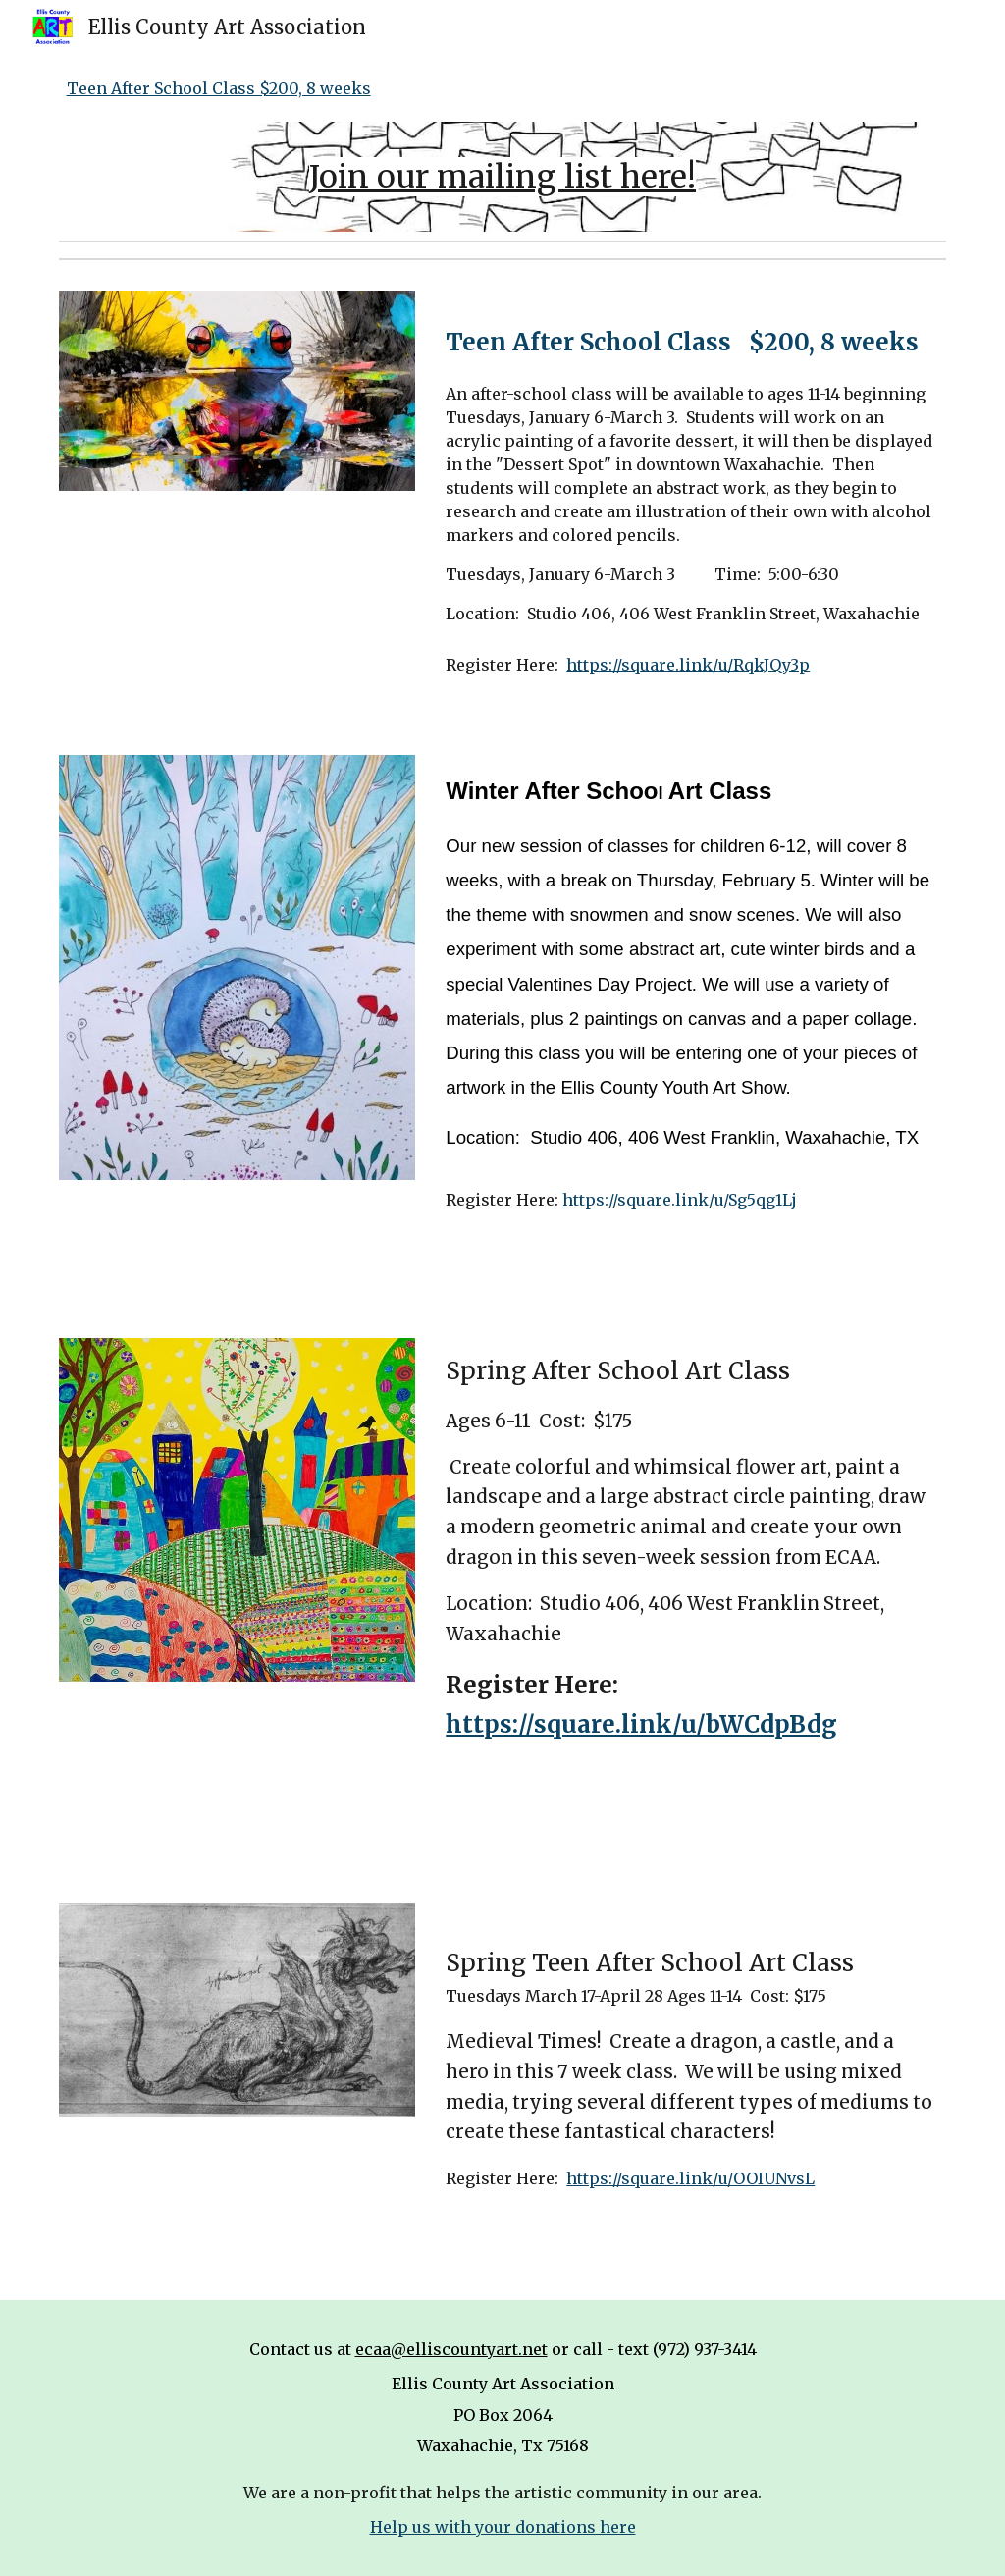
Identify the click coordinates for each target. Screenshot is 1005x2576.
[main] (503, 176)
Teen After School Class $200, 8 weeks (219, 88)
